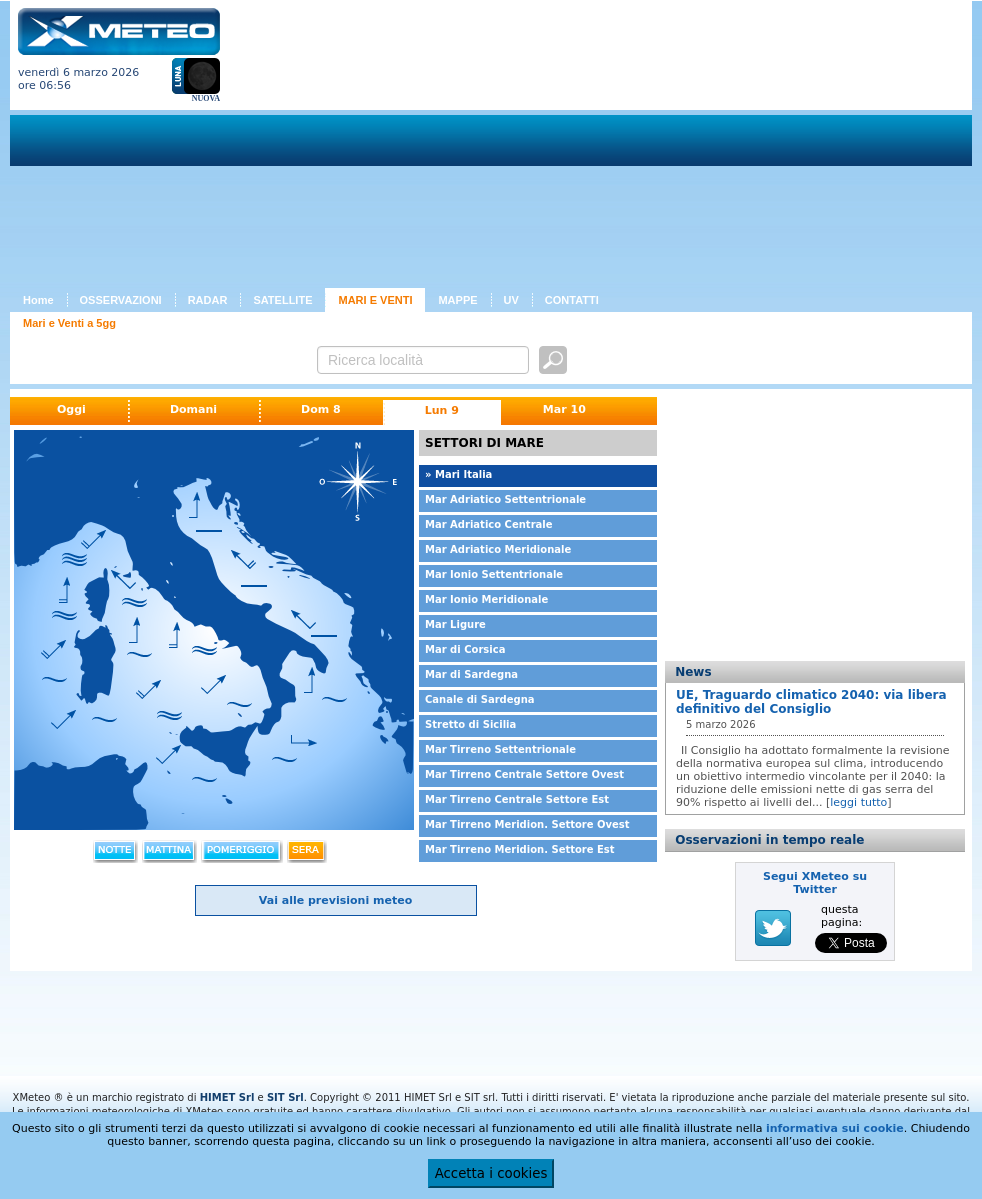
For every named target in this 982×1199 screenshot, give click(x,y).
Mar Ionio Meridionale (486, 599)
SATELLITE (282, 300)
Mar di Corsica (465, 649)
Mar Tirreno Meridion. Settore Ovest (527, 824)
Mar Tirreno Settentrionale (500, 749)
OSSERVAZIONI (121, 300)
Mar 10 (564, 409)
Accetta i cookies (491, 1173)
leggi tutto (858, 802)
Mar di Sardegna (471, 674)
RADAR (208, 300)
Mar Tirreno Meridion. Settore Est (520, 849)
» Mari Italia (458, 474)
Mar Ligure (455, 624)
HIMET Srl (227, 1097)
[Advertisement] (507, 148)
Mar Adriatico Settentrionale (505, 499)
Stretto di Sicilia (470, 724)
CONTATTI (572, 300)
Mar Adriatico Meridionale (498, 549)
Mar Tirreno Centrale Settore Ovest (524, 774)
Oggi (71, 409)
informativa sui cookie (835, 1128)
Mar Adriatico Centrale (489, 524)
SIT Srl (285, 1097)
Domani (193, 409)
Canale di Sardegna (480, 699)
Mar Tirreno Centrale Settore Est (517, 799)
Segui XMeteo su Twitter (815, 883)
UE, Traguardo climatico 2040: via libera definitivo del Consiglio (811, 702)
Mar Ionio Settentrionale (494, 574)
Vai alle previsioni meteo (335, 900)
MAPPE (457, 300)
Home (38, 300)
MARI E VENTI (375, 300)
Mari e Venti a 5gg (69, 323)
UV (511, 300)
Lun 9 (442, 410)
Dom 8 (321, 409)
